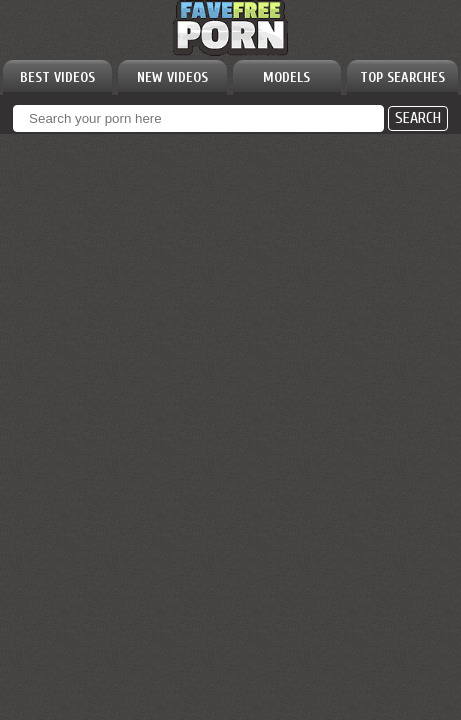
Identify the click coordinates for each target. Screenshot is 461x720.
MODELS (286, 77)
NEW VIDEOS (172, 77)
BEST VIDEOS (57, 77)
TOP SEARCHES (402, 77)
